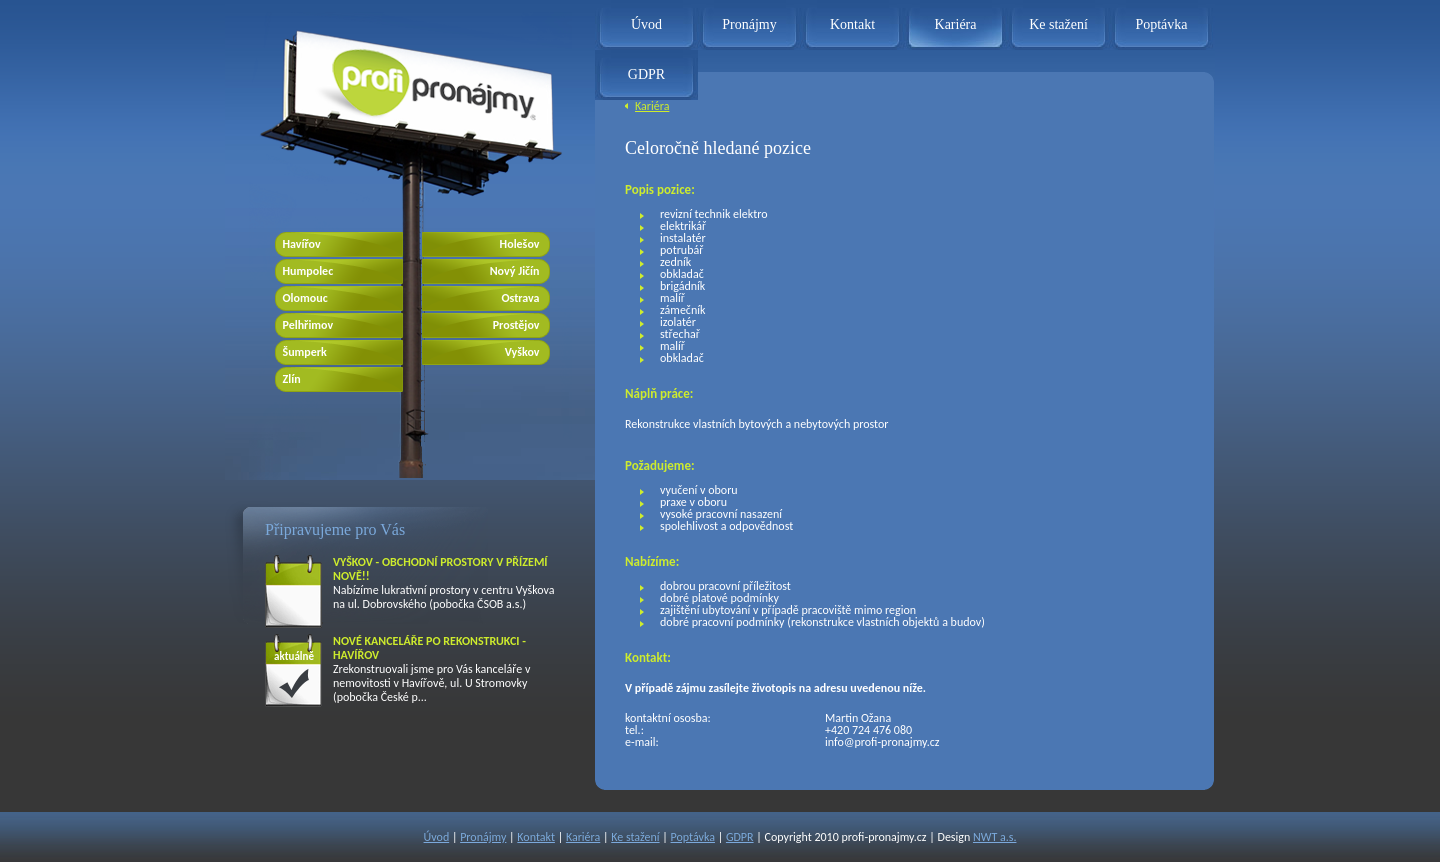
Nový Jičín (515, 271)
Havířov (302, 244)
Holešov (520, 244)
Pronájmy (749, 24)
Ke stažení (1058, 24)
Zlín (292, 379)
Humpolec (308, 271)
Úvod (646, 24)
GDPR (646, 74)
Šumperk (305, 352)
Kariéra (956, 24)
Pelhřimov (308, 325)
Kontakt (852, 24)
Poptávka (1161, 24)
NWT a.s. (994, 837)
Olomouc (305, 298)
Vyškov (522, 352)
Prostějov (516, 325)
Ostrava (520, 298)
